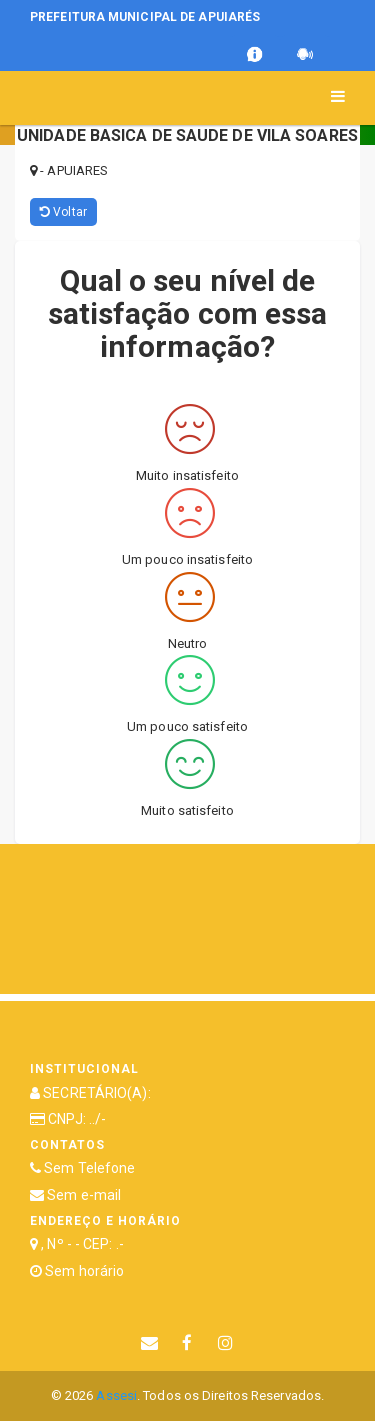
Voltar (63, 212)
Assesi (116, 1395)
